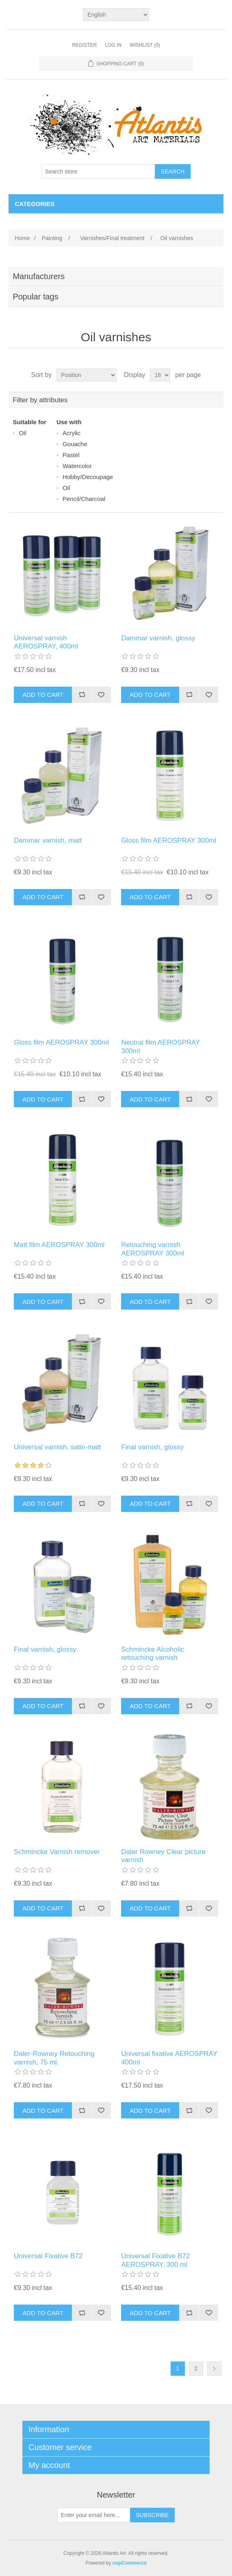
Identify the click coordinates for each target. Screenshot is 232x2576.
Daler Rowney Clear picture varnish (163, 1856)
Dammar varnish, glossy (158, 638)
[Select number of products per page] (160, 375)
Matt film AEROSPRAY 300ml (59, 1245)
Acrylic (71, 432)
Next (214, 2368)
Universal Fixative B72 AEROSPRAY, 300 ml (155, 2260)
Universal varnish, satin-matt (57, 1447)
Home (22, 238)
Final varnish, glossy (152, 1447)
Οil (22, 432)
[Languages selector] (116, 14)
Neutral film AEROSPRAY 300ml (160, 1046)
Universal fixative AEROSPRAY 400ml (169, 2058)
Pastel (71, 454)
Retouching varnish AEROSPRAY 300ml (152, 1249)
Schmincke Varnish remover (57, 1852)
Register (84, 45)
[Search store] (98, 171)
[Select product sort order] (86, 375)
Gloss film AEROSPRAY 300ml (168, 840)
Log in (113, 45)
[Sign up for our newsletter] (93, 2515)
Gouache (75, 443)
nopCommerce (130, 2563)
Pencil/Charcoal (84, 498)
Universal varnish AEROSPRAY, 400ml (46, 642)
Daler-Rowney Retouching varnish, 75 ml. (54, 2058)
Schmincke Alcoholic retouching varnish (152, 1653)
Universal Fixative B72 (48, 2256)
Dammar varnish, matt (48, 840)
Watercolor (77, 465)
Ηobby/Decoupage (88, 476)
